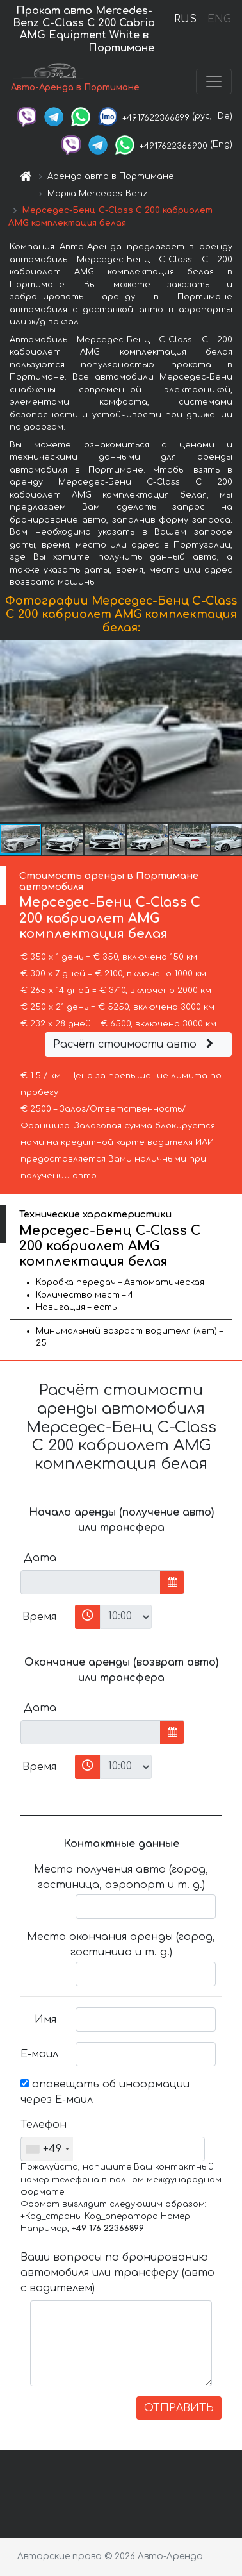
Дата (40, 1558)
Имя (45, 2019)
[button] (230, 731)
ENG (218, 19)
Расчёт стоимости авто (135, 1044)
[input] (90, 1582)
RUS (185, 19)
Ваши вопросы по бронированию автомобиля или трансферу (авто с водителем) (117, 2273)
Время (39, 1617)
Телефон (43, 2124)
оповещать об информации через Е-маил (105, 2091)
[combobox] (47, 2149)
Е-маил (39, 2054)
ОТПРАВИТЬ (179, 2408)
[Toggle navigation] (214, 81)
